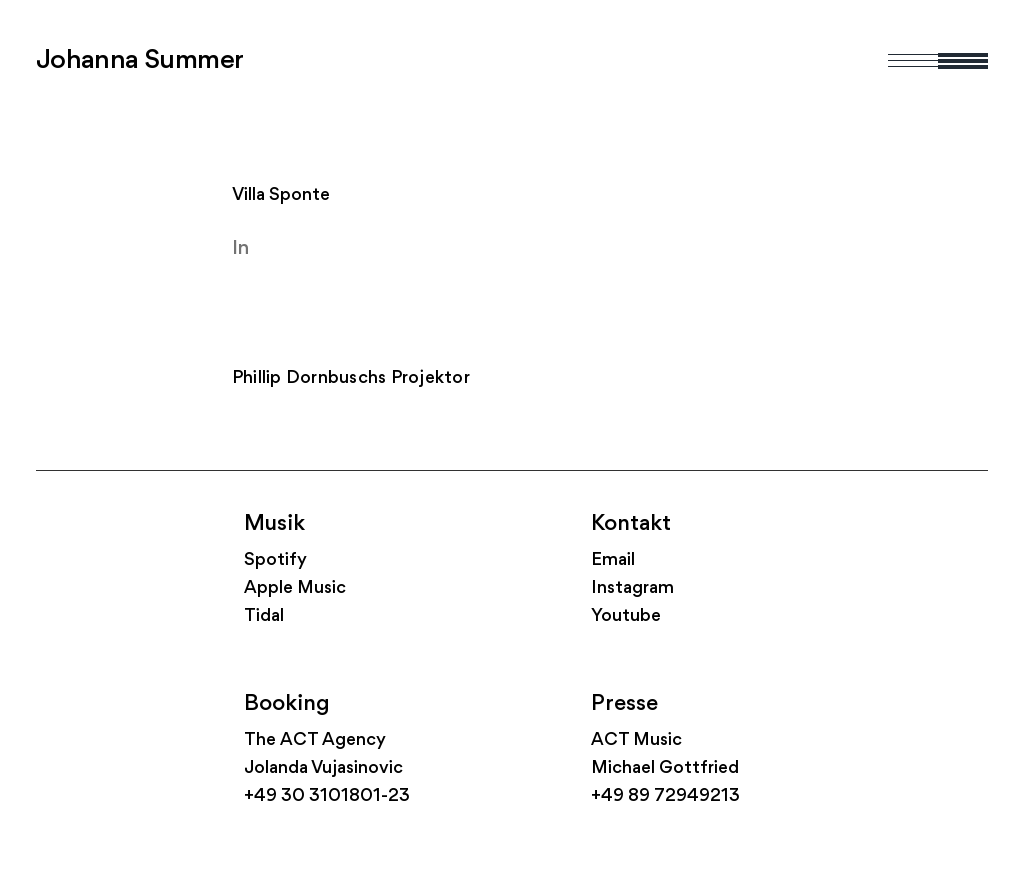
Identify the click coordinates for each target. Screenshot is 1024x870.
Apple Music (295, 588)
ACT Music (636, 740)
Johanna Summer (140, 61)
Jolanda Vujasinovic (323, 768)
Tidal (264, 616)
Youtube (626, 616)
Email (613, 560)
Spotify (275, 560)
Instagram (632, 588)
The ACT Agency (315, 740)
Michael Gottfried (665, 768)
